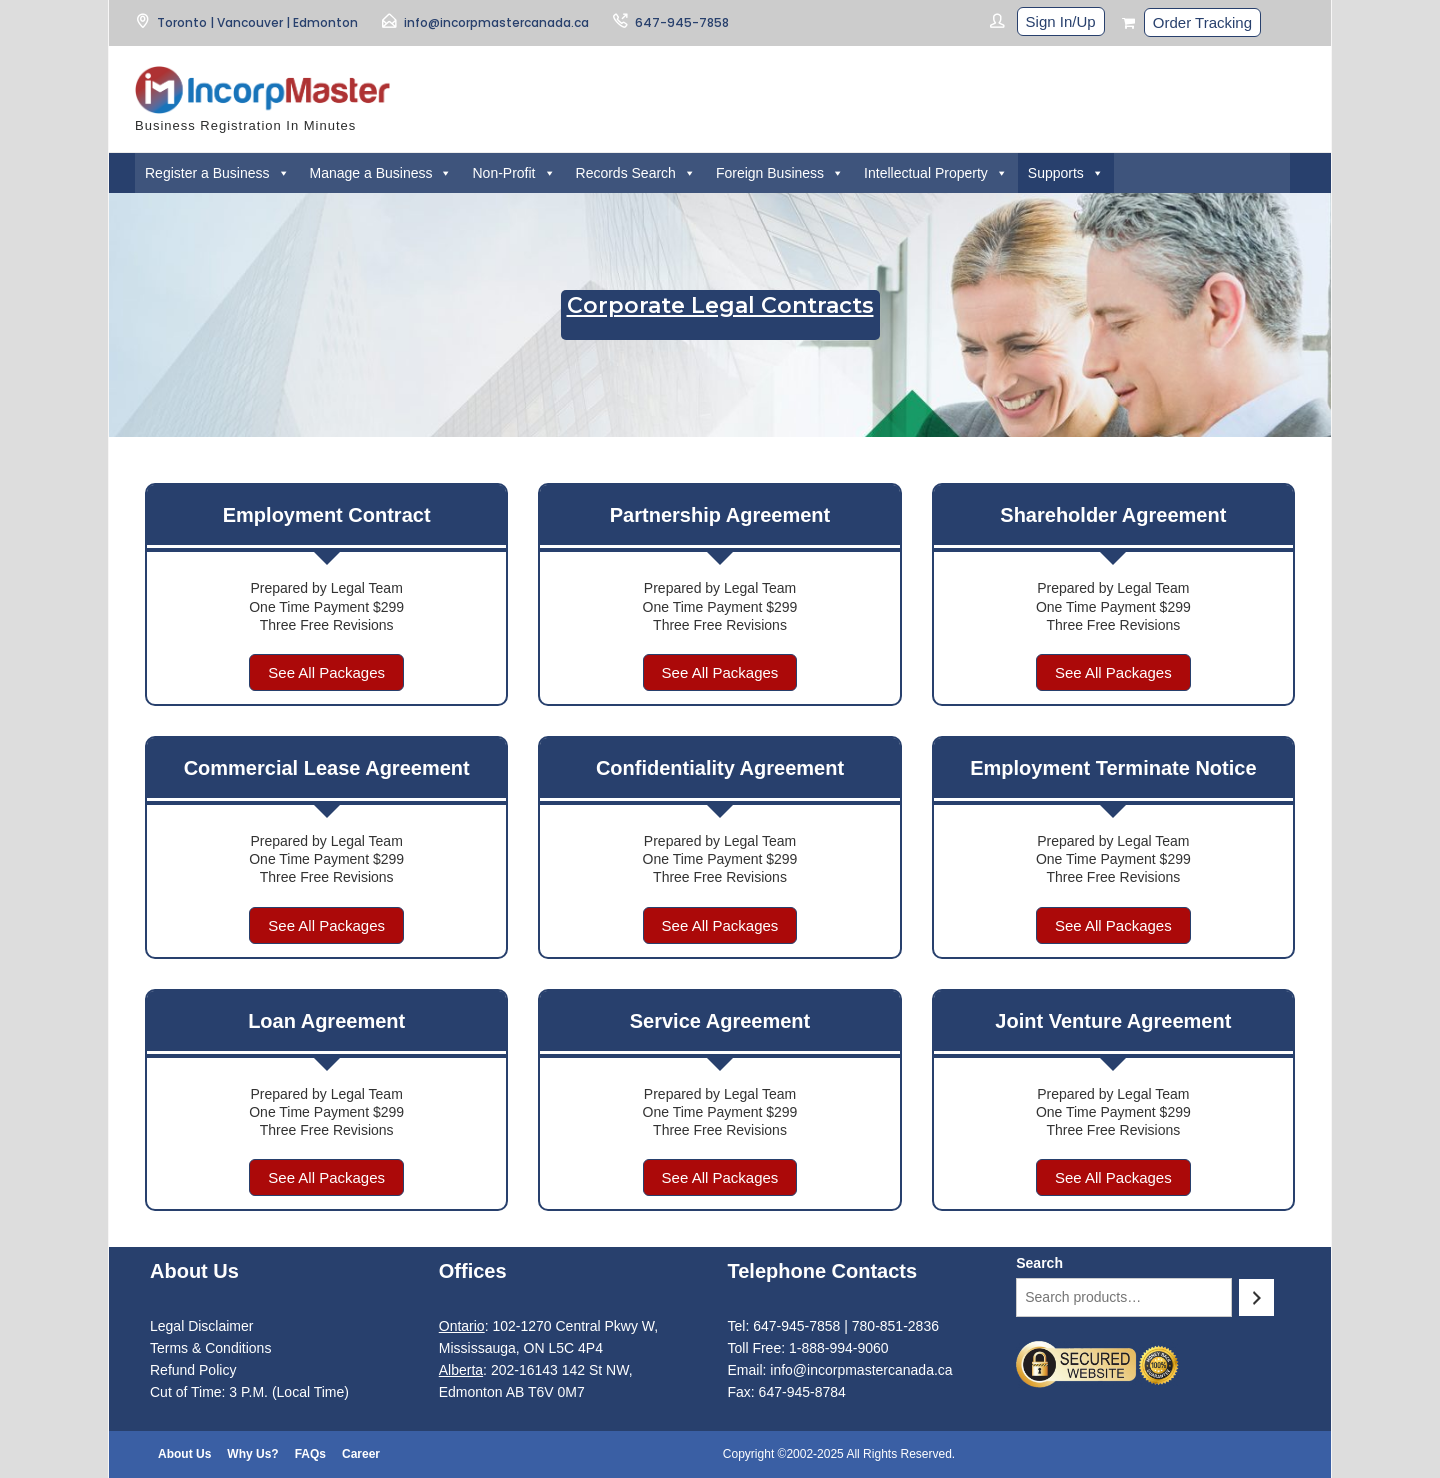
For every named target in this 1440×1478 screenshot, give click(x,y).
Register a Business (217, 173)
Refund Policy (193, 1370)
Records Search (636, 173)
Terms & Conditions (210, 1348)
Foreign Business (780, 173)
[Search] (1256, 1297)
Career (361, 1454)
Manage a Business (381, 173)
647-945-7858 (682, 22)
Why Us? (252, 1454)
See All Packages (326, 672)
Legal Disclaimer (201, 1326)
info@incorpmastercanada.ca (496, 22)
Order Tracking (1202, 22)
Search (1039, 1263)
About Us (184, 1454)
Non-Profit (513, 173)
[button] (283, 173)
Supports (1066, 173)
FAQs (310, 1454)
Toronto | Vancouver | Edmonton (257, 22)
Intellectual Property (936, 173)
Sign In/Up (1061, 21)
